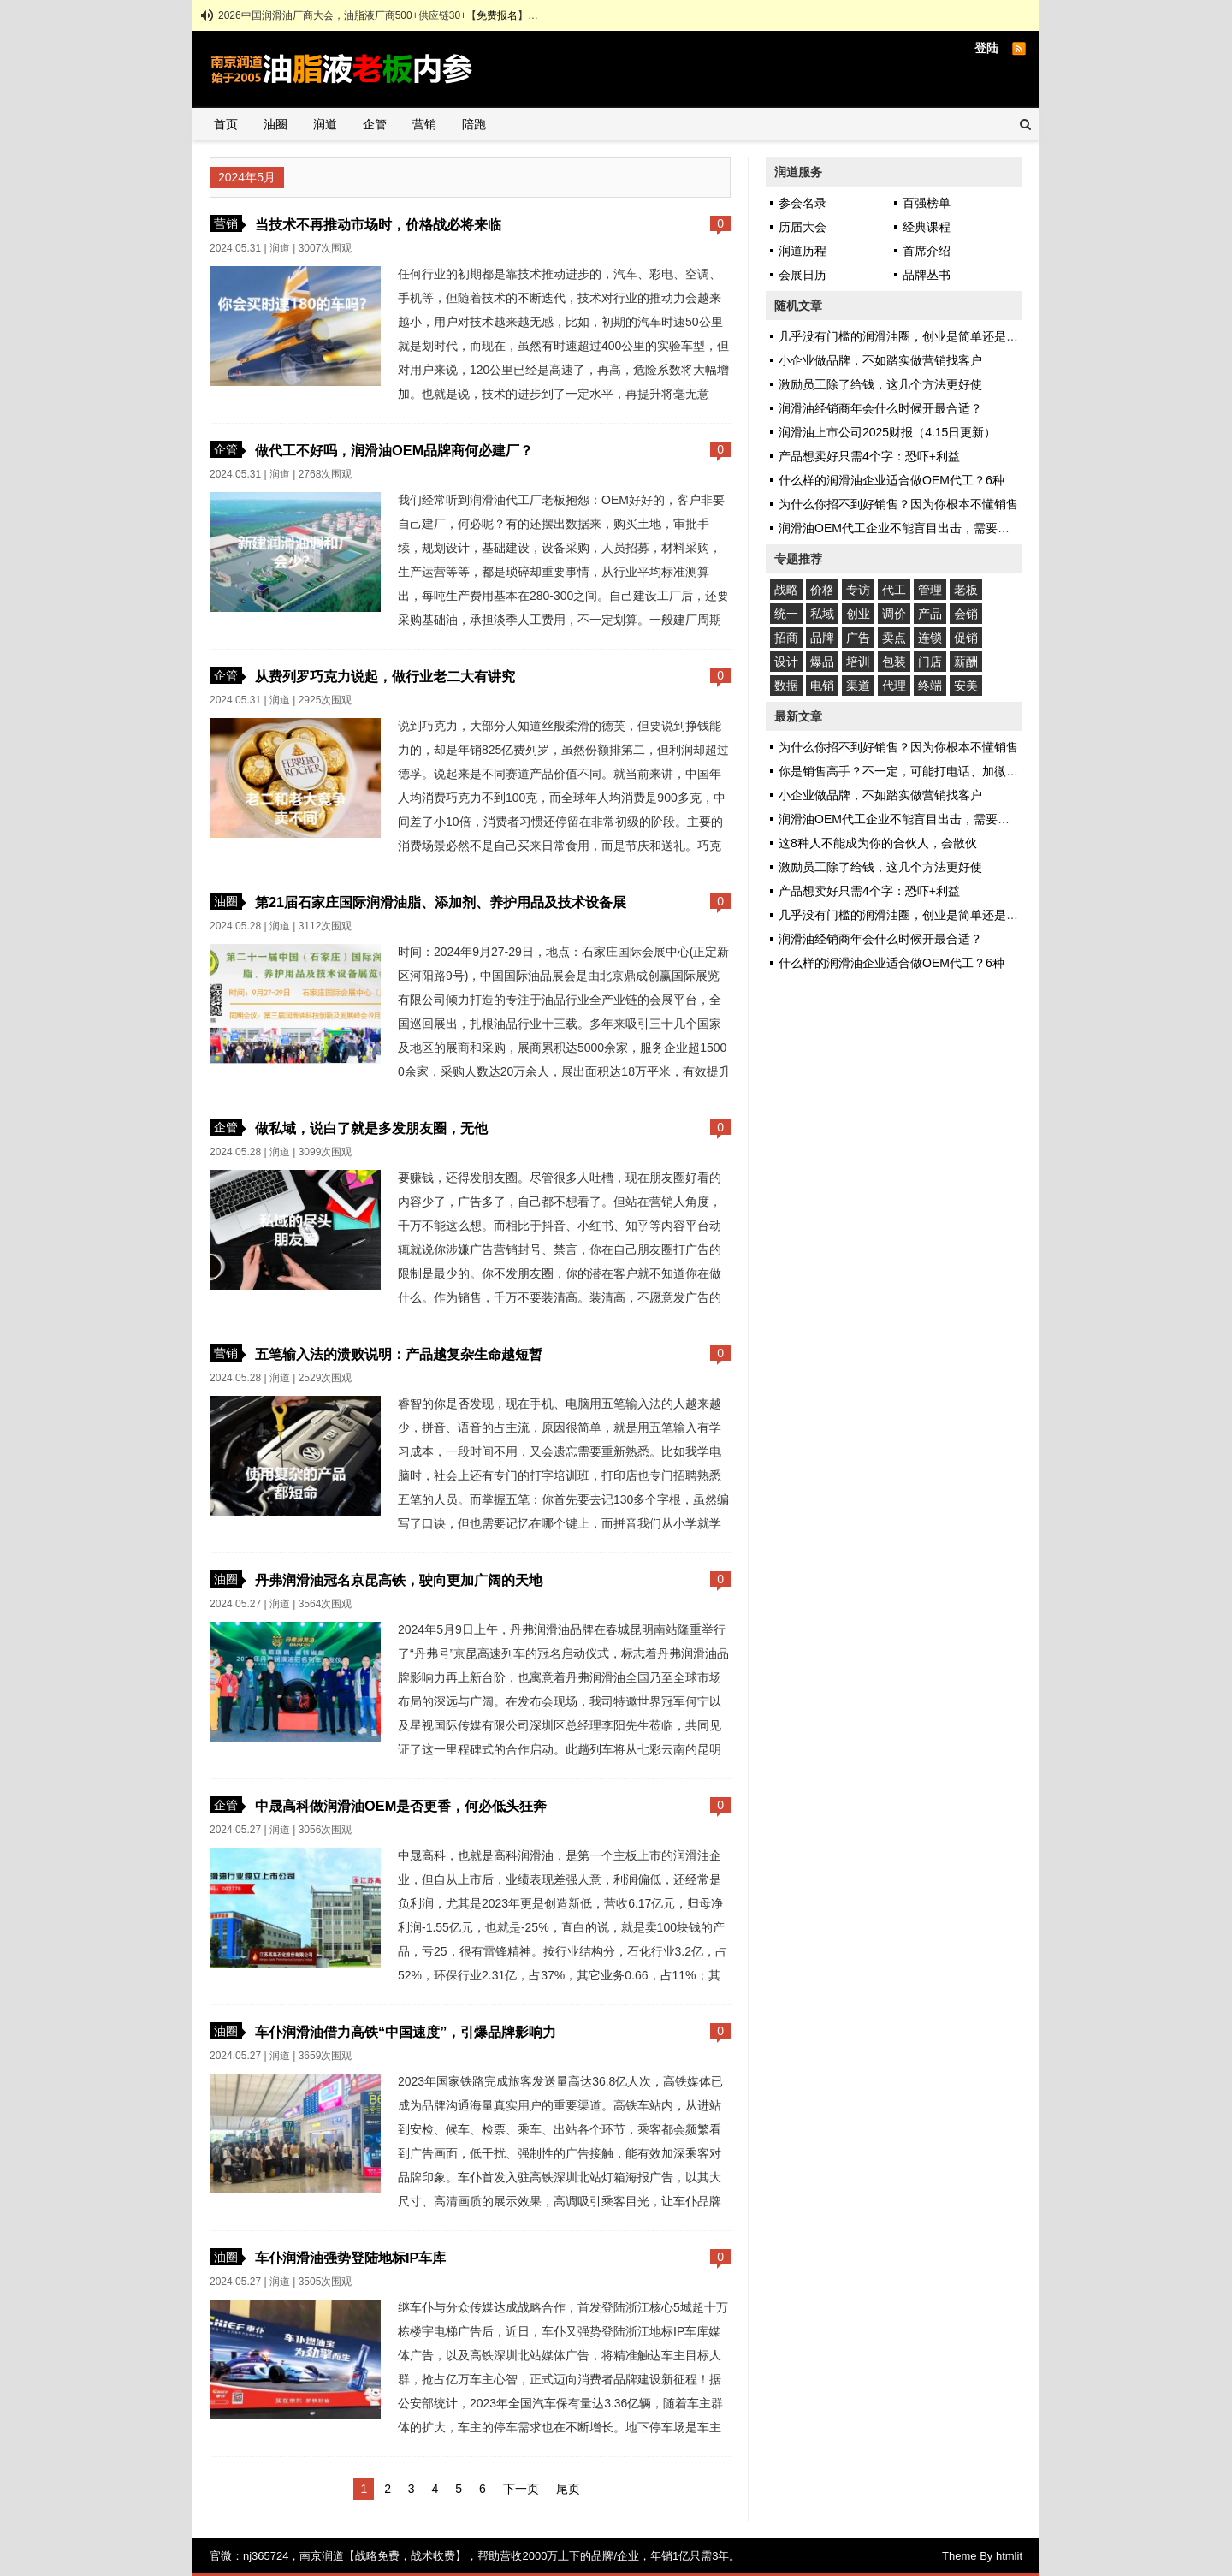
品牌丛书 (927, 275)
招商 (786, 637)
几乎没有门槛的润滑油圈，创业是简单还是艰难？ (910, 336)
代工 (894, 590)
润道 (325, 124)
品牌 (822, 637)
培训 (858, 661)
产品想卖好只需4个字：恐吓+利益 (869, 456)
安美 (966, 685)
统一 (786, 613)
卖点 (894, 637)
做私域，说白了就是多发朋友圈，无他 (371, 1128)
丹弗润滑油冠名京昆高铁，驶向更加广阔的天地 (398, 1580)
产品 (930, 613)
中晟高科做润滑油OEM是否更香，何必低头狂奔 (401, 1805)
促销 (966, 637)
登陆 (986, 48)
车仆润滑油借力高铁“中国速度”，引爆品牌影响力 (405, 2031)
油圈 (275, 124)
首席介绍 (927, 251)
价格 (822, 590)
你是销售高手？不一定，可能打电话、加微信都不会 (916, 771)
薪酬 (966, 661)
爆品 (822, 661)
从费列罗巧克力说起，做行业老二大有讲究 (385, 676)
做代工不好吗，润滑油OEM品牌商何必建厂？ (394, 450)
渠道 (858, 685)
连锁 (930, 637)
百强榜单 (927, 203)
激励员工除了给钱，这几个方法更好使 (880, 384)
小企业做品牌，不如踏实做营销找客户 (880, 360)
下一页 (521, 2489)
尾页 (568, 2489)
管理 (930, 590)
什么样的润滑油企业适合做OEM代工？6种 (891, 480)
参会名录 (802, 203)
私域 (822, 613)
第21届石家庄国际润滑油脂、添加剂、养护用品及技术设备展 (440, 902)
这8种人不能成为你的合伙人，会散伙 (878, 843)
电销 (822, 685)
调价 (894, 613)
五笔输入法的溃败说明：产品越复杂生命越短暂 (398, 1354)
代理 (894, 685)
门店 (930, 661)
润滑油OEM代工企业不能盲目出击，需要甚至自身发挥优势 (936, 528)
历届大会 (802, 227)
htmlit (1009, 2555)
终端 (930, 685)
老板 (966, 590)
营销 (424, 124)
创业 (858, 613)
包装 (894, 661)
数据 (786, 685)
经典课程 (927, 227)
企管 (375, 124)
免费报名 (497, 15)
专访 (858, 590)
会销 (966, 613)
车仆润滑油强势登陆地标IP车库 (350, 2257)
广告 (858, 637)
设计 (786, 661)
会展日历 (802, 275)
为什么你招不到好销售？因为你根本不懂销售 (898, 504)
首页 (226, 124)
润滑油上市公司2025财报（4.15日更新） (887, 432)
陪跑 (474, 124)
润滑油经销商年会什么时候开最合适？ (880, 408)
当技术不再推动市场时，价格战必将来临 (378, 224)
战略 (786, 590)
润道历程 (802, 251)
